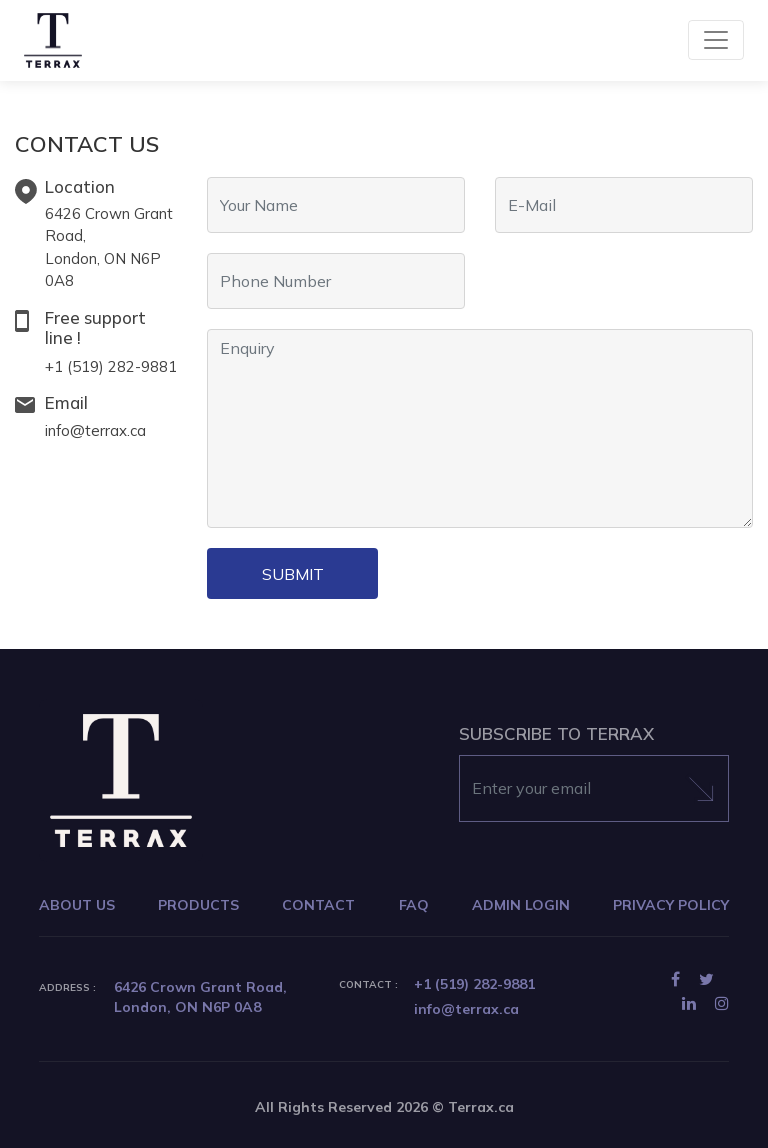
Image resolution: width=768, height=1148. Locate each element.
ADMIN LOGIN (521, 905)
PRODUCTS (198, 905)
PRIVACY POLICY (671, 905)
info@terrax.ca (95, 430)
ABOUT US (77, 905)
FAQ (414, 905)
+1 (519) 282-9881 (111, 366)
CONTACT (318, 905)
